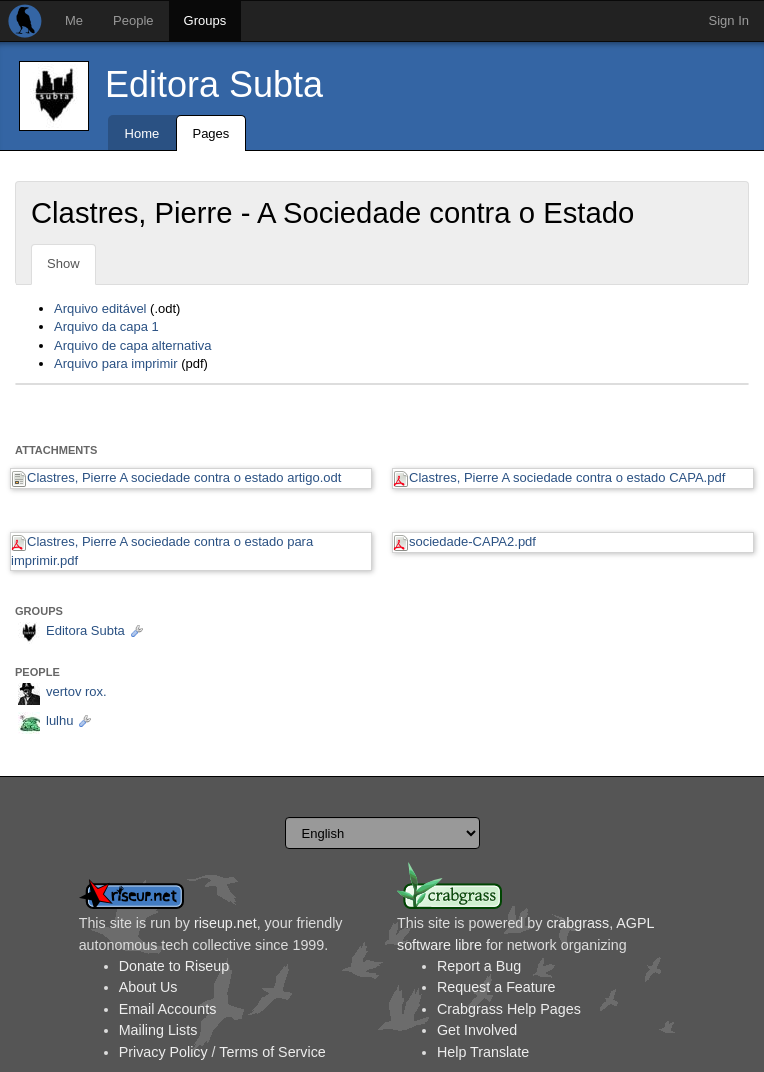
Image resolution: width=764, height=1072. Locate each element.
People (133, 20)
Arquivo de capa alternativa (133, 345)
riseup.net (225, 923)
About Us (148, 987)
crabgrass (577, 923)
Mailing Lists (158, 1030)
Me (74, 20)
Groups (205, 20)
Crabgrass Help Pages (509, 1009)
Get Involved (477, 1030)
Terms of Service (272, 1052)
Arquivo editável (100, 308)
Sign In (729, 20)
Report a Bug (479, 966)
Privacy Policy (163, 1052)
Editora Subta (214, 84)
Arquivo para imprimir (116, 363)
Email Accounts (168, 1009)
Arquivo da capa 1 (106, 326)
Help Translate (483, 1052)
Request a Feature (496, 987)
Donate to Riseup (174, 966)
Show (63, 263)
